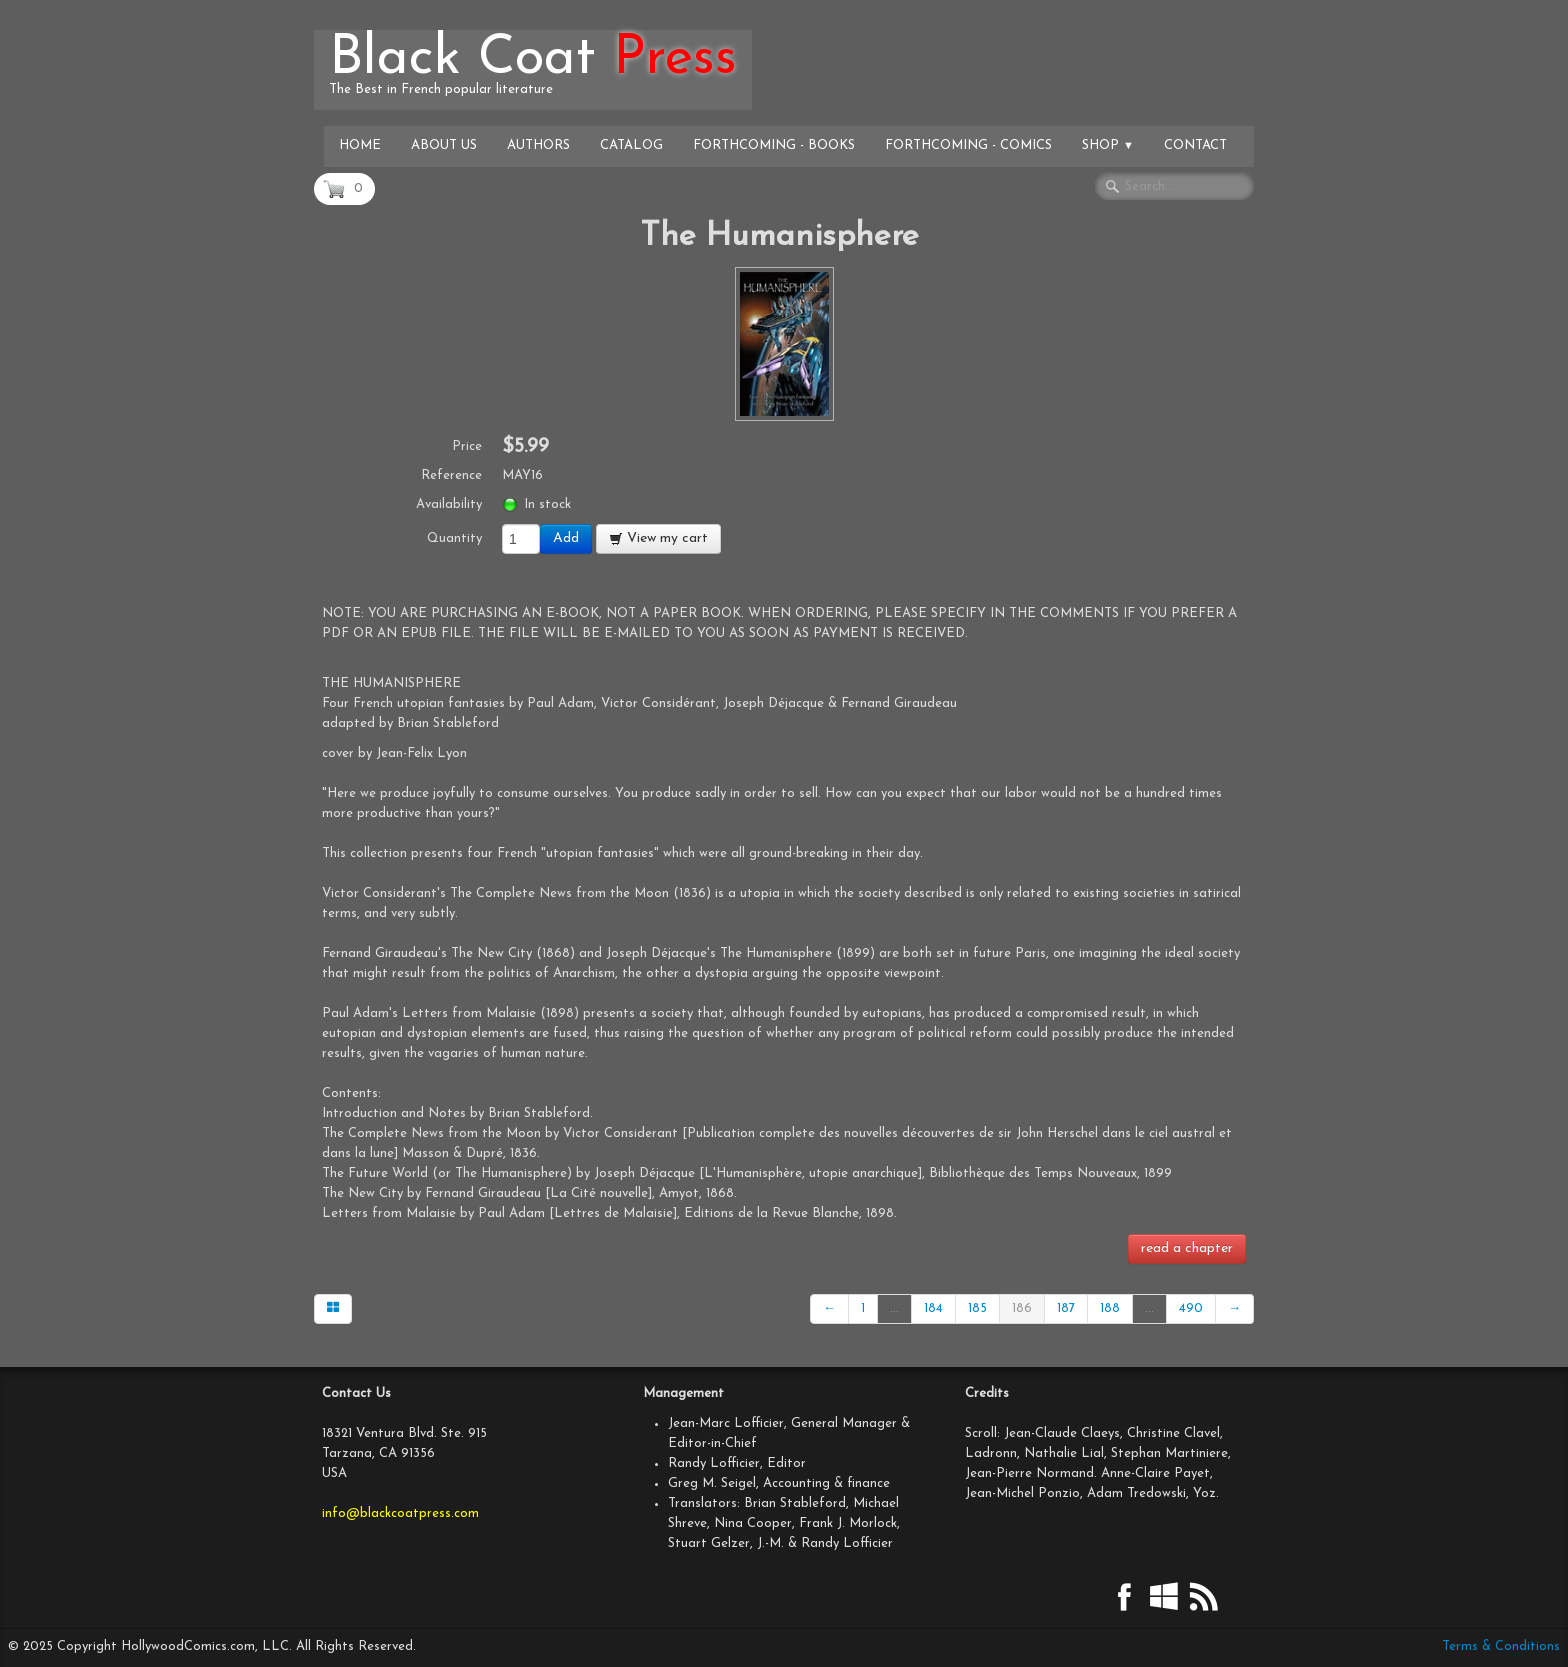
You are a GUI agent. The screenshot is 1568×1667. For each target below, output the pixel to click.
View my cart (658, 538)
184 (933, 1308)
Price (467, 446)
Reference (451, 475)
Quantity (454, 538)
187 (1066, 1308)
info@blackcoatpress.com (400, 1513)
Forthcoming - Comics (968, 145)
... (894, 1308)
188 (1110, 1308)
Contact (1195, 145)
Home (360, 145)
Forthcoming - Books (774, 145)
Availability (449, 504)
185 (977, 1308)
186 (1022, 1308)
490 (1191, 1308)
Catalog (631, 145)
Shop (1108, 145)
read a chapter (1187, 1248)
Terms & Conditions (1501, 1646)
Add (566, 538)
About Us (444, 145)
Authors (538, 145)
